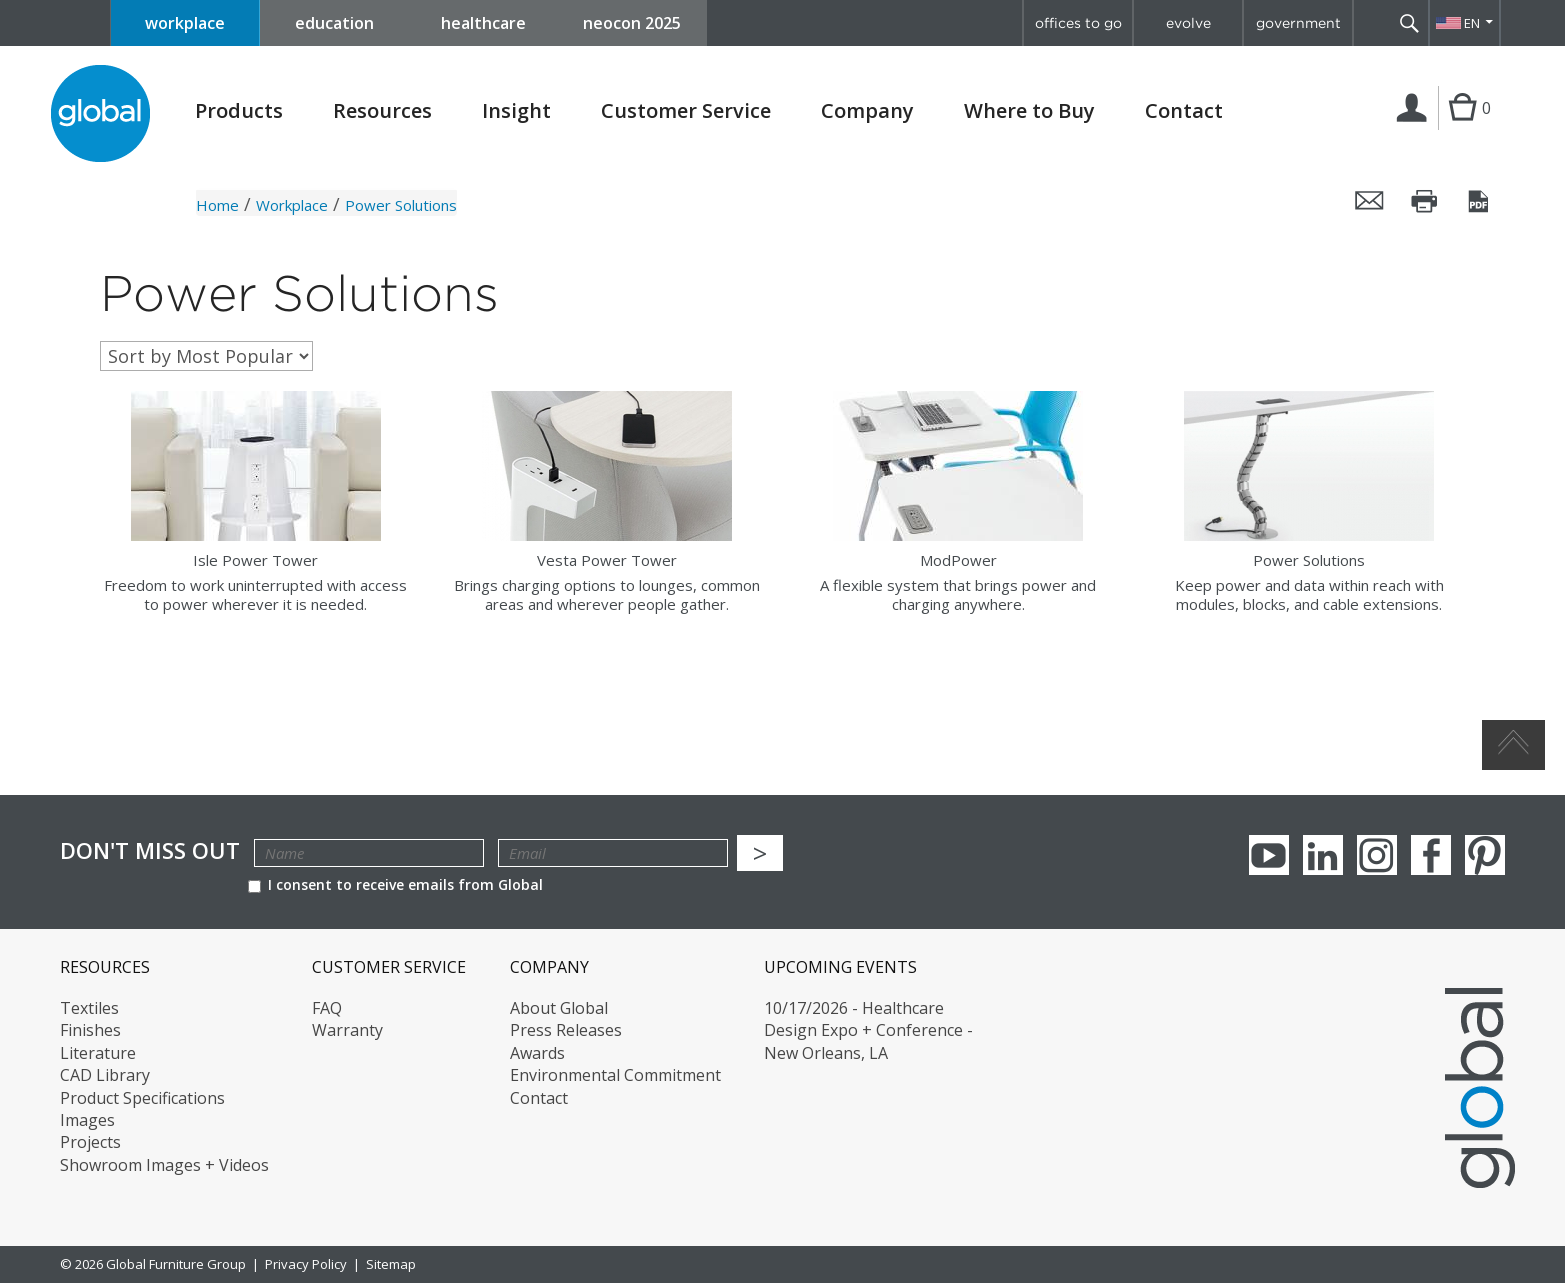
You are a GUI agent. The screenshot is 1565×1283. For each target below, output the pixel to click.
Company (867, 111)
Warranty (347, 1030)
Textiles (89, 1008)
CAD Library (105, 1075)
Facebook (1431, 855)
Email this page (1370, 201)
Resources (382, 111)
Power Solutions (1309, 560)
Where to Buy (1029, 111)
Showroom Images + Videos (164, 1165)
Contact (1184, 110)
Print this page (1425, 201)
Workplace (292, 205)
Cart (1462, 128)
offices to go (1078, 23)
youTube (1269, 855)
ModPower (958, 560)
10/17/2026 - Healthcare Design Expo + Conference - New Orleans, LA (868, 1030)
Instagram (1377, 855)
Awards (537, 1053)
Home (217, 205)
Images (87, 1120)
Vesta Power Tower (607, 560)
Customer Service (686, 111)
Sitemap (391, 1264)
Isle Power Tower (255, 560)
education (334, 23)
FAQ (327, 1008)
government (1298, 23)
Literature (98, 1053)
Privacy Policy (306, 1264)
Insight (516, 110)
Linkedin (1323, 855)
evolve (1188, 23)
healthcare (483, 23)
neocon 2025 (632, 23)
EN (1472, 23)
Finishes (90, 1030)
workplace (185, 23)
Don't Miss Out (150, 850)
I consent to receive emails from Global (395, 884)
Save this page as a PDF (1480, 201)
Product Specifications (142, 1098)
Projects (90, 1142)
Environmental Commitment (615, 1075)
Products (239, 111)
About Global (559, 1008)
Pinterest (1485, 855)
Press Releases (566, 1030)
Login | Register (1415, 129)
